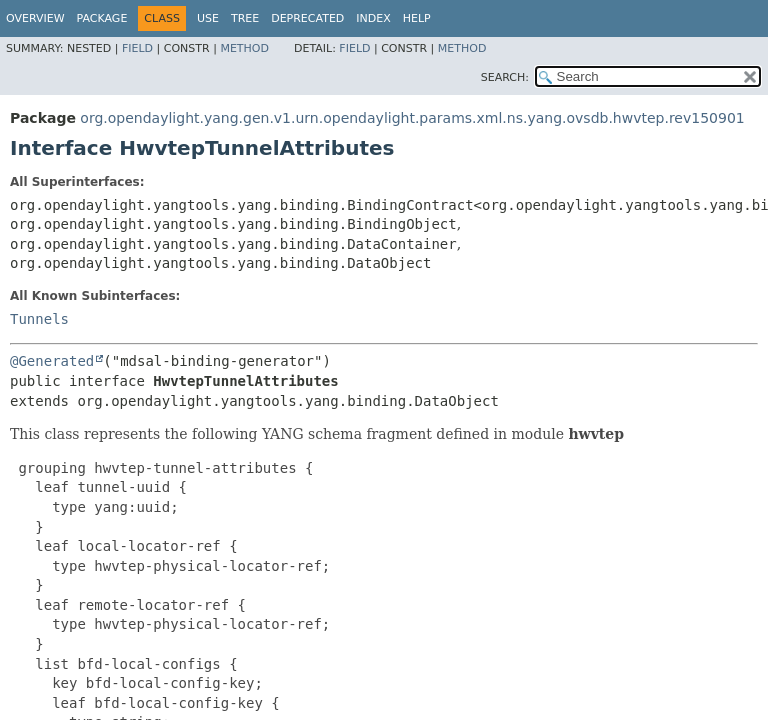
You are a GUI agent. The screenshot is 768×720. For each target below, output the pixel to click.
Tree (245, 18)
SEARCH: (505, 77)
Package (102, 18)
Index (373, 18)
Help (417, 18)
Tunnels (39, 319)
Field (137, 48)
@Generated (52, 361)
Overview (35, 18)
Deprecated (307, 18)
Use (208, 18)
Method (244, 48)
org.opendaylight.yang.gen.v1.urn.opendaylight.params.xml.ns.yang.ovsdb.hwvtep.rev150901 (412, 118)
